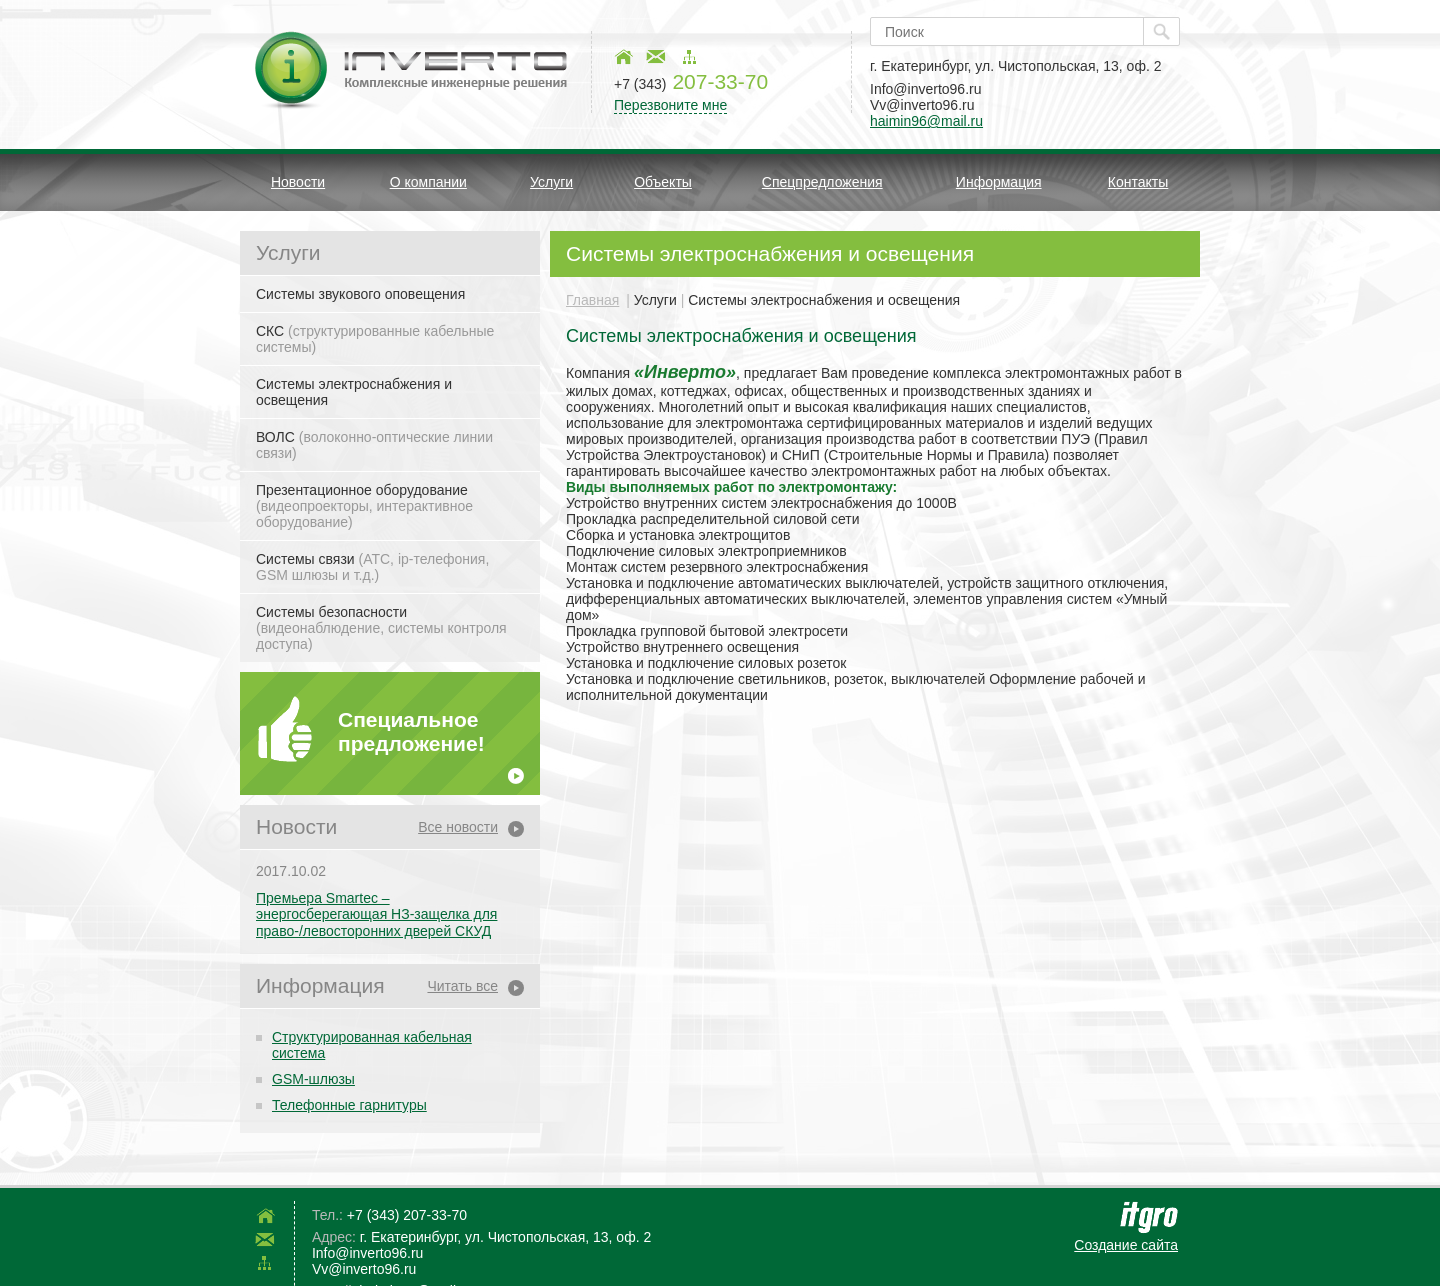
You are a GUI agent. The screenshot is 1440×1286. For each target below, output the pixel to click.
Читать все (462, 986)
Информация (999, 182)
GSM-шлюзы (313, 1079)
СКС (375, 339)
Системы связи (372, 567)
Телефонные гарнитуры (349, 1105)
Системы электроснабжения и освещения (354, 392)
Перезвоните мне (670, 105)
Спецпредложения (822, 182)
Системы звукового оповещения (360, 294)
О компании (428, 182)
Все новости (458, 827)
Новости (298, 182)
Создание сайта (1126, 1245)
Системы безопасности (381, 628)
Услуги (551, 182)
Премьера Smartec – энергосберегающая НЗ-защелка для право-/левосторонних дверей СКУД (376, 915)
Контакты (1138, 182)
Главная (592, 300)
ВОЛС (374, 445)
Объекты (663, 182)
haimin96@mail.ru (926, 121)
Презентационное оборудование (364, 506)
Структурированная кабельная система (372, 1045)
